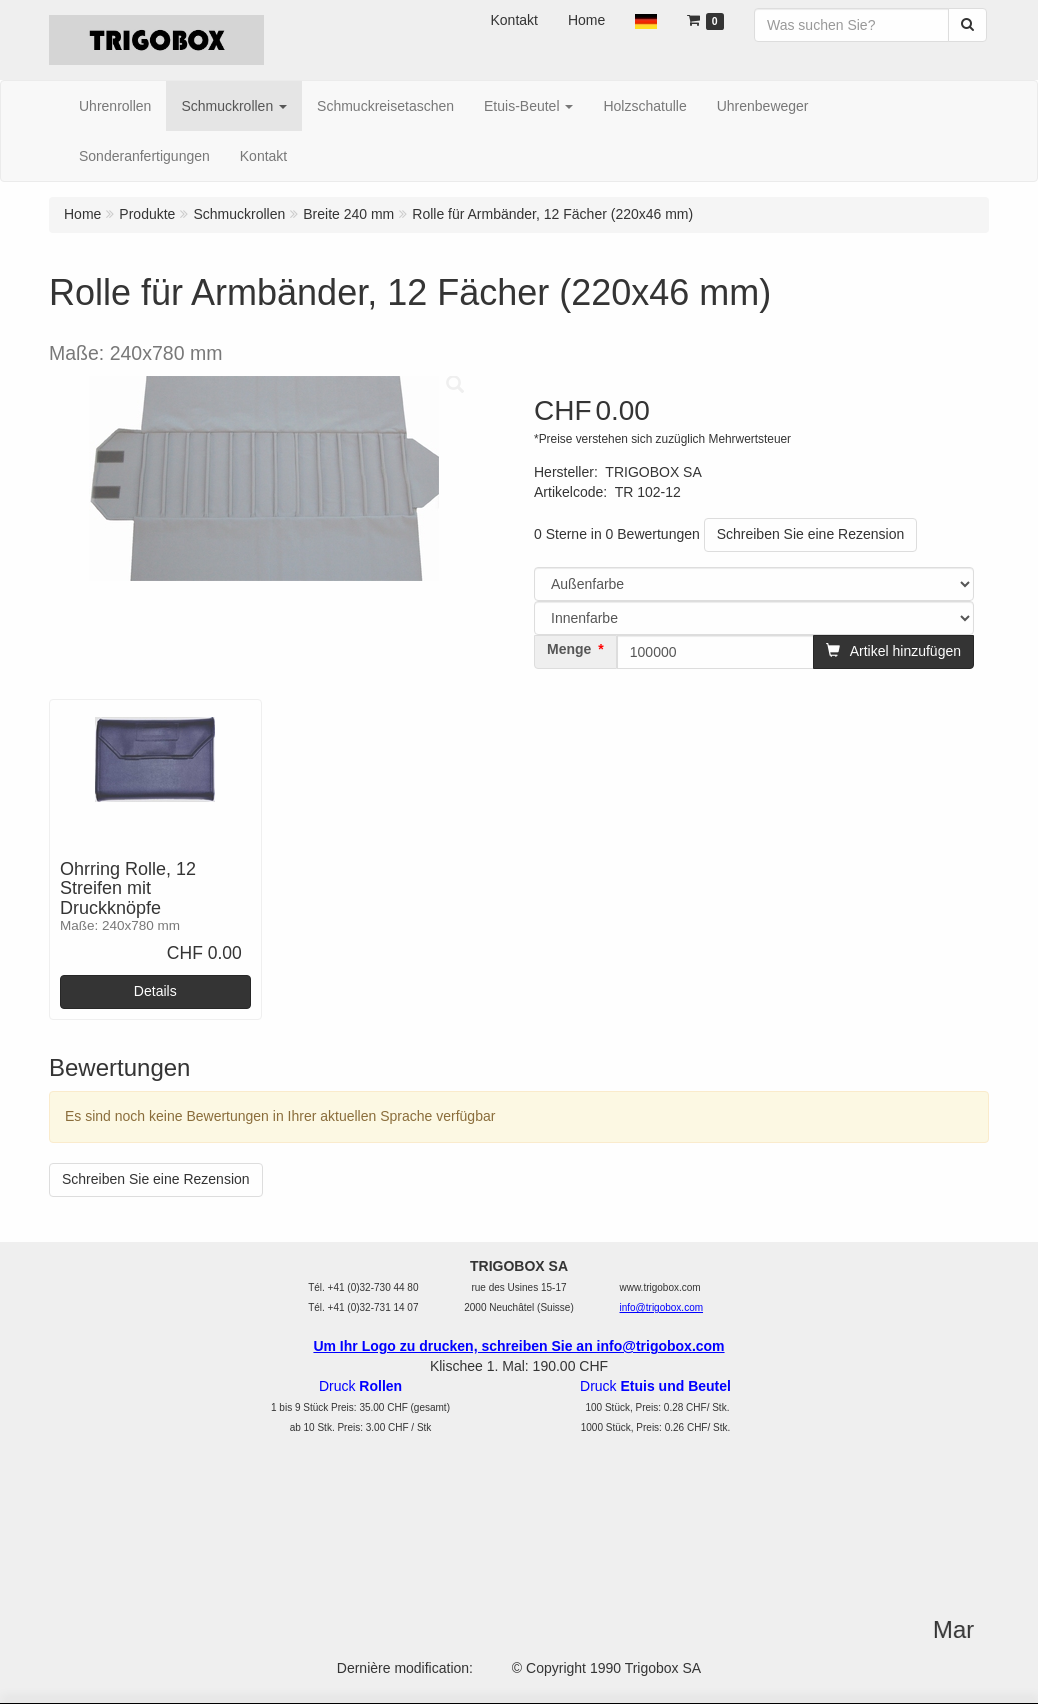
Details (155, 991)
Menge (569, 649)
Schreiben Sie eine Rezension (811, 534)
